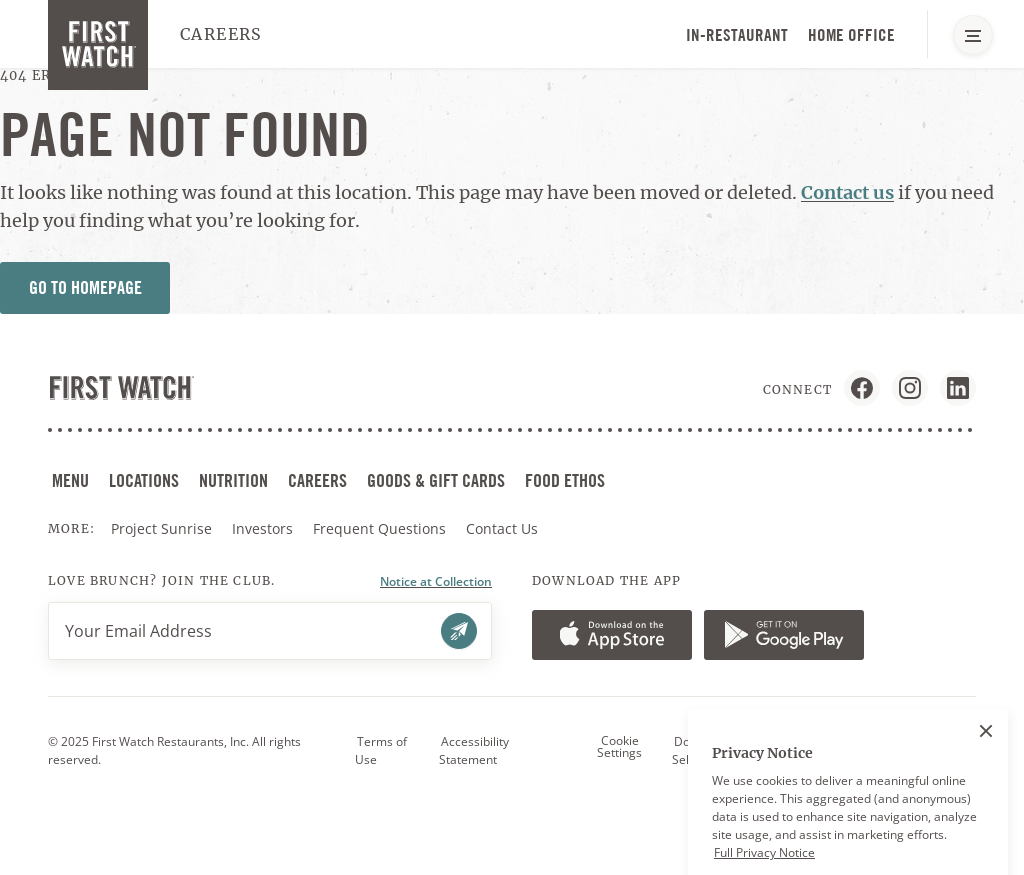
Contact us (847, 192)
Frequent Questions (379, 528)
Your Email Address (138, 631)
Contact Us (502, 528)
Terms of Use (381, 750)
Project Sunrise (161, 528)
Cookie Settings (619, 747)
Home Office (851, 35)
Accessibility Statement (474, 750)
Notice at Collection (436, 581)
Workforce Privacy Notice (879, 750)
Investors (264, 529)
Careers (221, 34)
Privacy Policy (765, 750)
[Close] (986, 775)
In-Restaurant (737, 35)
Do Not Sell (692, 750)
